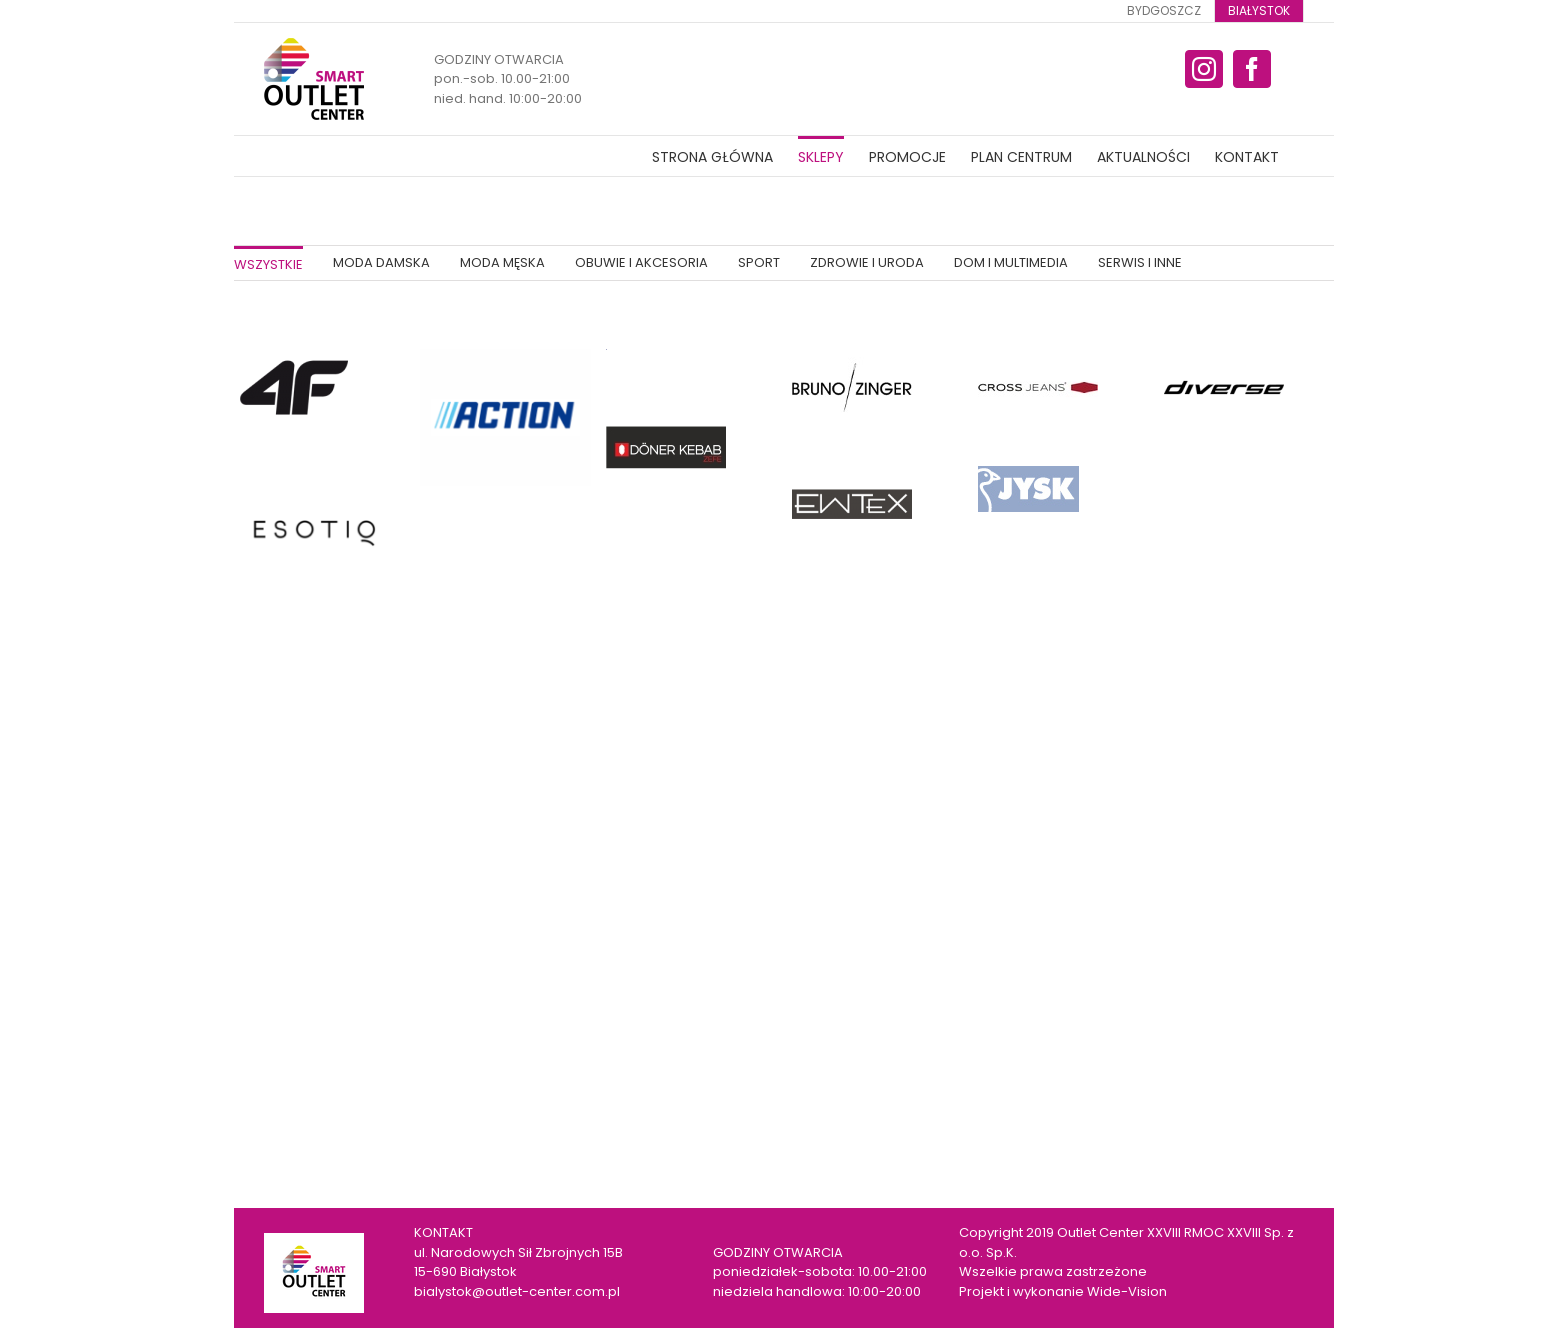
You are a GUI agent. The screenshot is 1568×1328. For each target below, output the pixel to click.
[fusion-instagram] (1204, 69)
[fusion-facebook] (1252, 69)
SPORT (759, 262)
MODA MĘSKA (502, 262)
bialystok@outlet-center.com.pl (517, 1291)
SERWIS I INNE (1140, 262)
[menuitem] (1164, 11)
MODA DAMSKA (381, 262)
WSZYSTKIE (268, 264)
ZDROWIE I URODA (867, 262)
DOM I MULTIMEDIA (1011, 262)
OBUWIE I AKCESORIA (641, 262)
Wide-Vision (1127, 1291)
